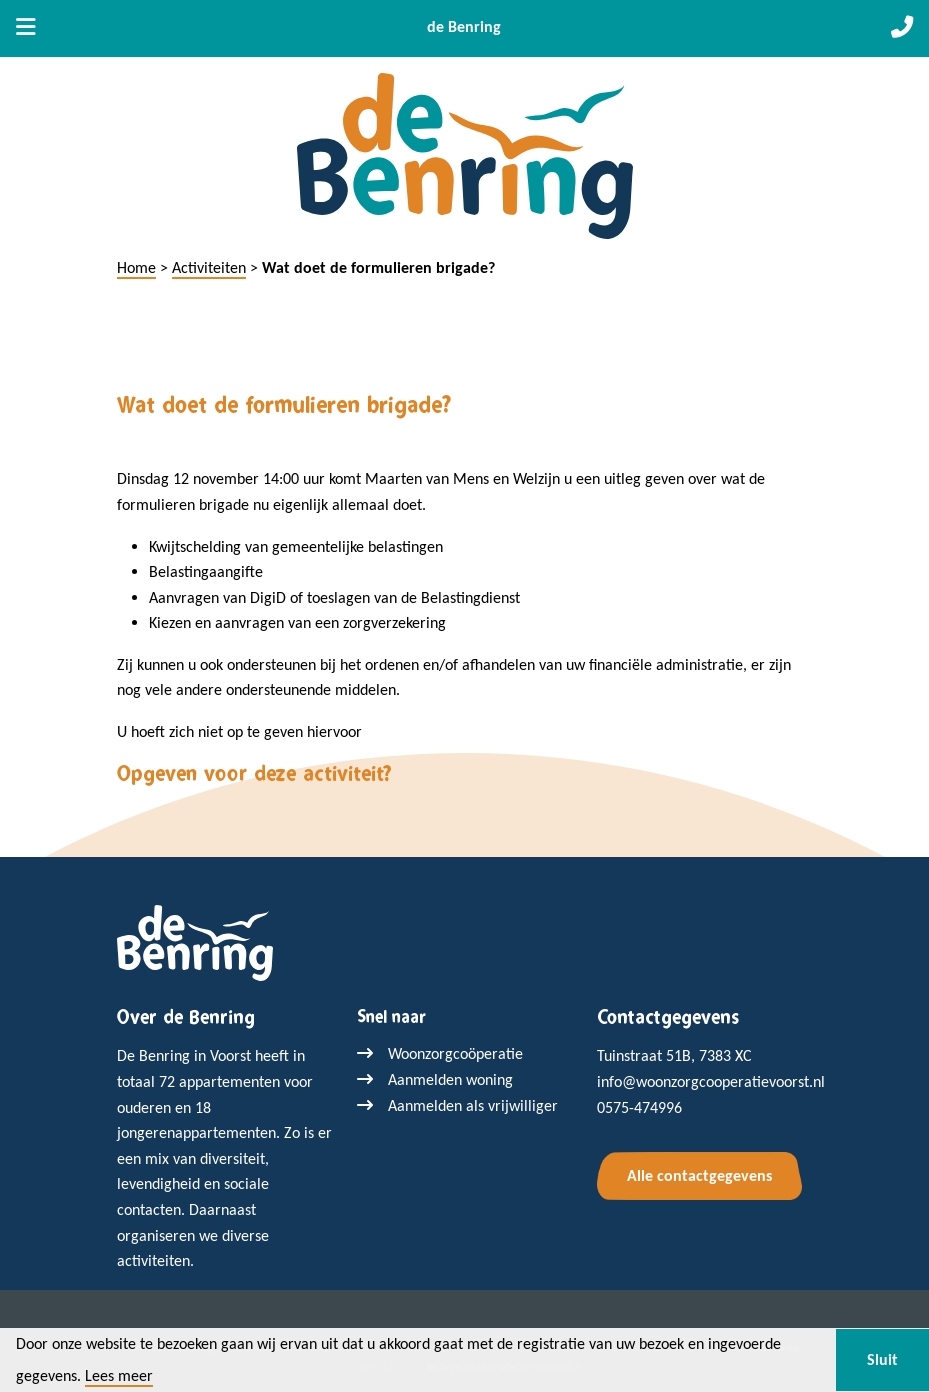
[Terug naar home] (195, 941)
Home (136, 267)
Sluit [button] (882, 1359)
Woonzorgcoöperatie (455, 1053)
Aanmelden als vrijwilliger (473, 1105)
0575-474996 (639, 1107)
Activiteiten (209, 267)
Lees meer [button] (119, 1376)
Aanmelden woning (450, 1079)
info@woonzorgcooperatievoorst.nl (711, 1081)
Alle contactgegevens (699, 1175)
